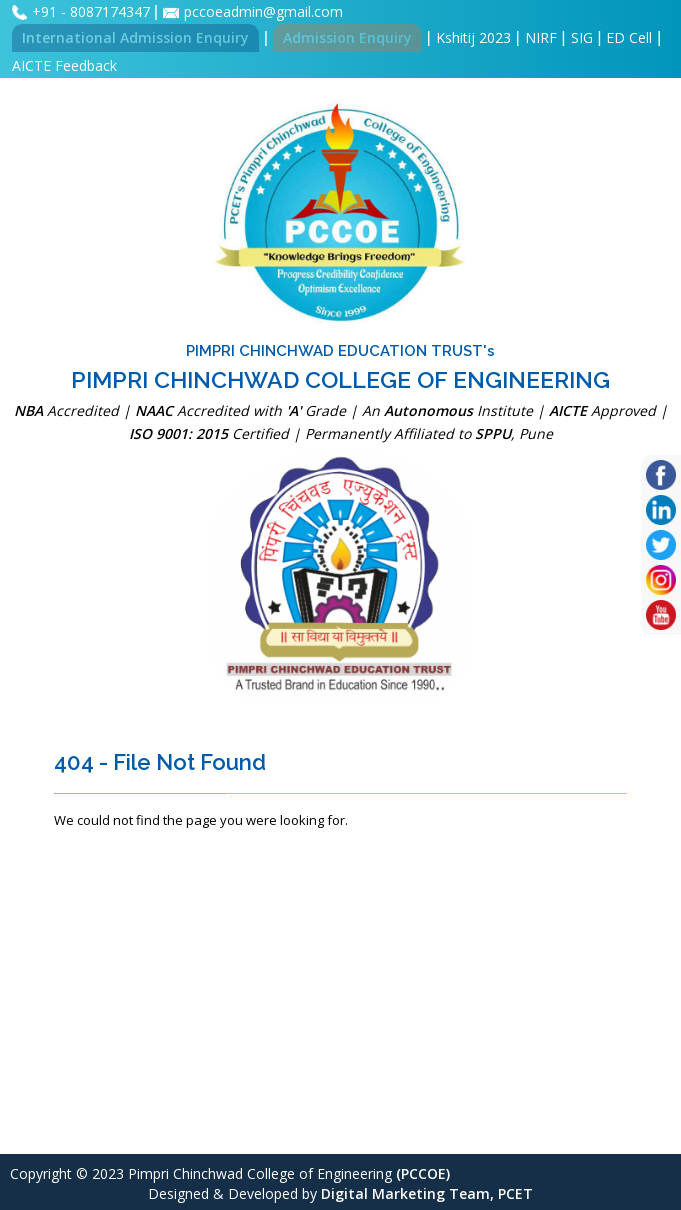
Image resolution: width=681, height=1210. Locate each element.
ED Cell (629, 37)
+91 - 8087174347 (93, 11)
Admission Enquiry (347, 37)
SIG (582, 37)
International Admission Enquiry (135, 37)
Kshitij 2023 (473, 37)
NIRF (541, 37)
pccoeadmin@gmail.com (263, 11)
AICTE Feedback (64, 65)
